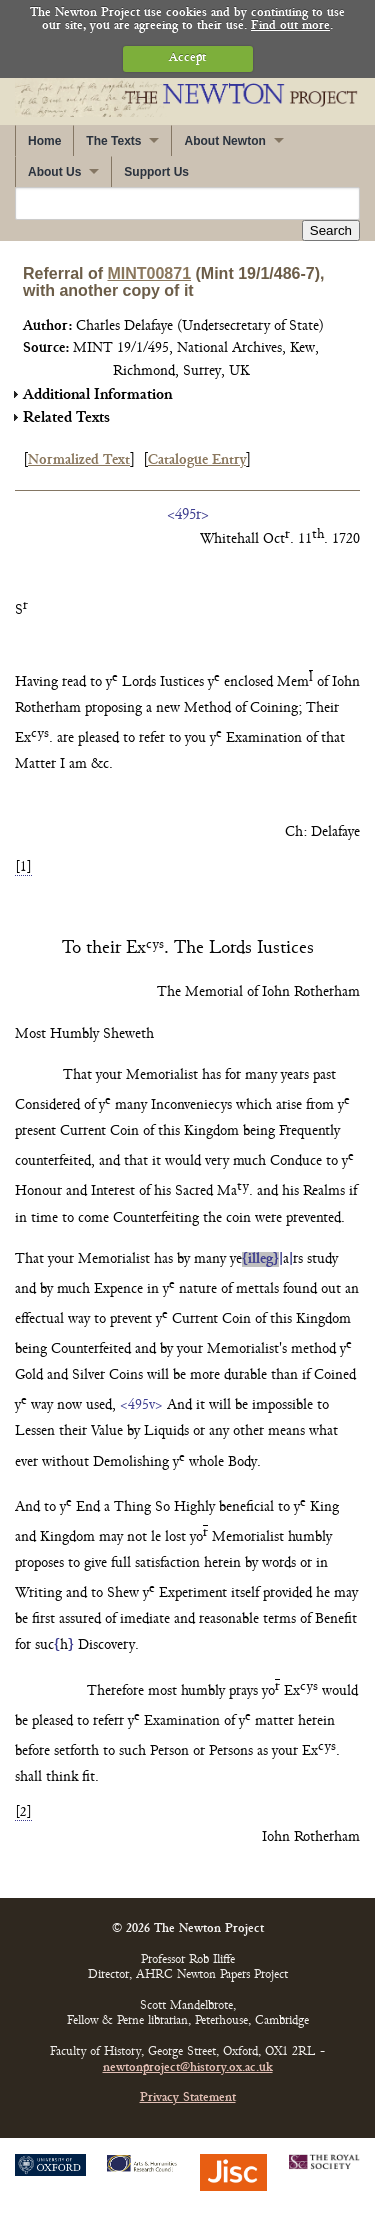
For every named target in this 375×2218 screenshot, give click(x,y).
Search (331, 230)
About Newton (224, 141)
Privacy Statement (188, 2098)
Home (44, 141)
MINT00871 (149, 273)
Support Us (156, 172)
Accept (187, 58)
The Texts (113, 141)
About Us (54, 172)
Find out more (290, 26)
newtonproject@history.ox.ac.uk (188, 2068)
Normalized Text (79, 460)
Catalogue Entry (197, 460)
